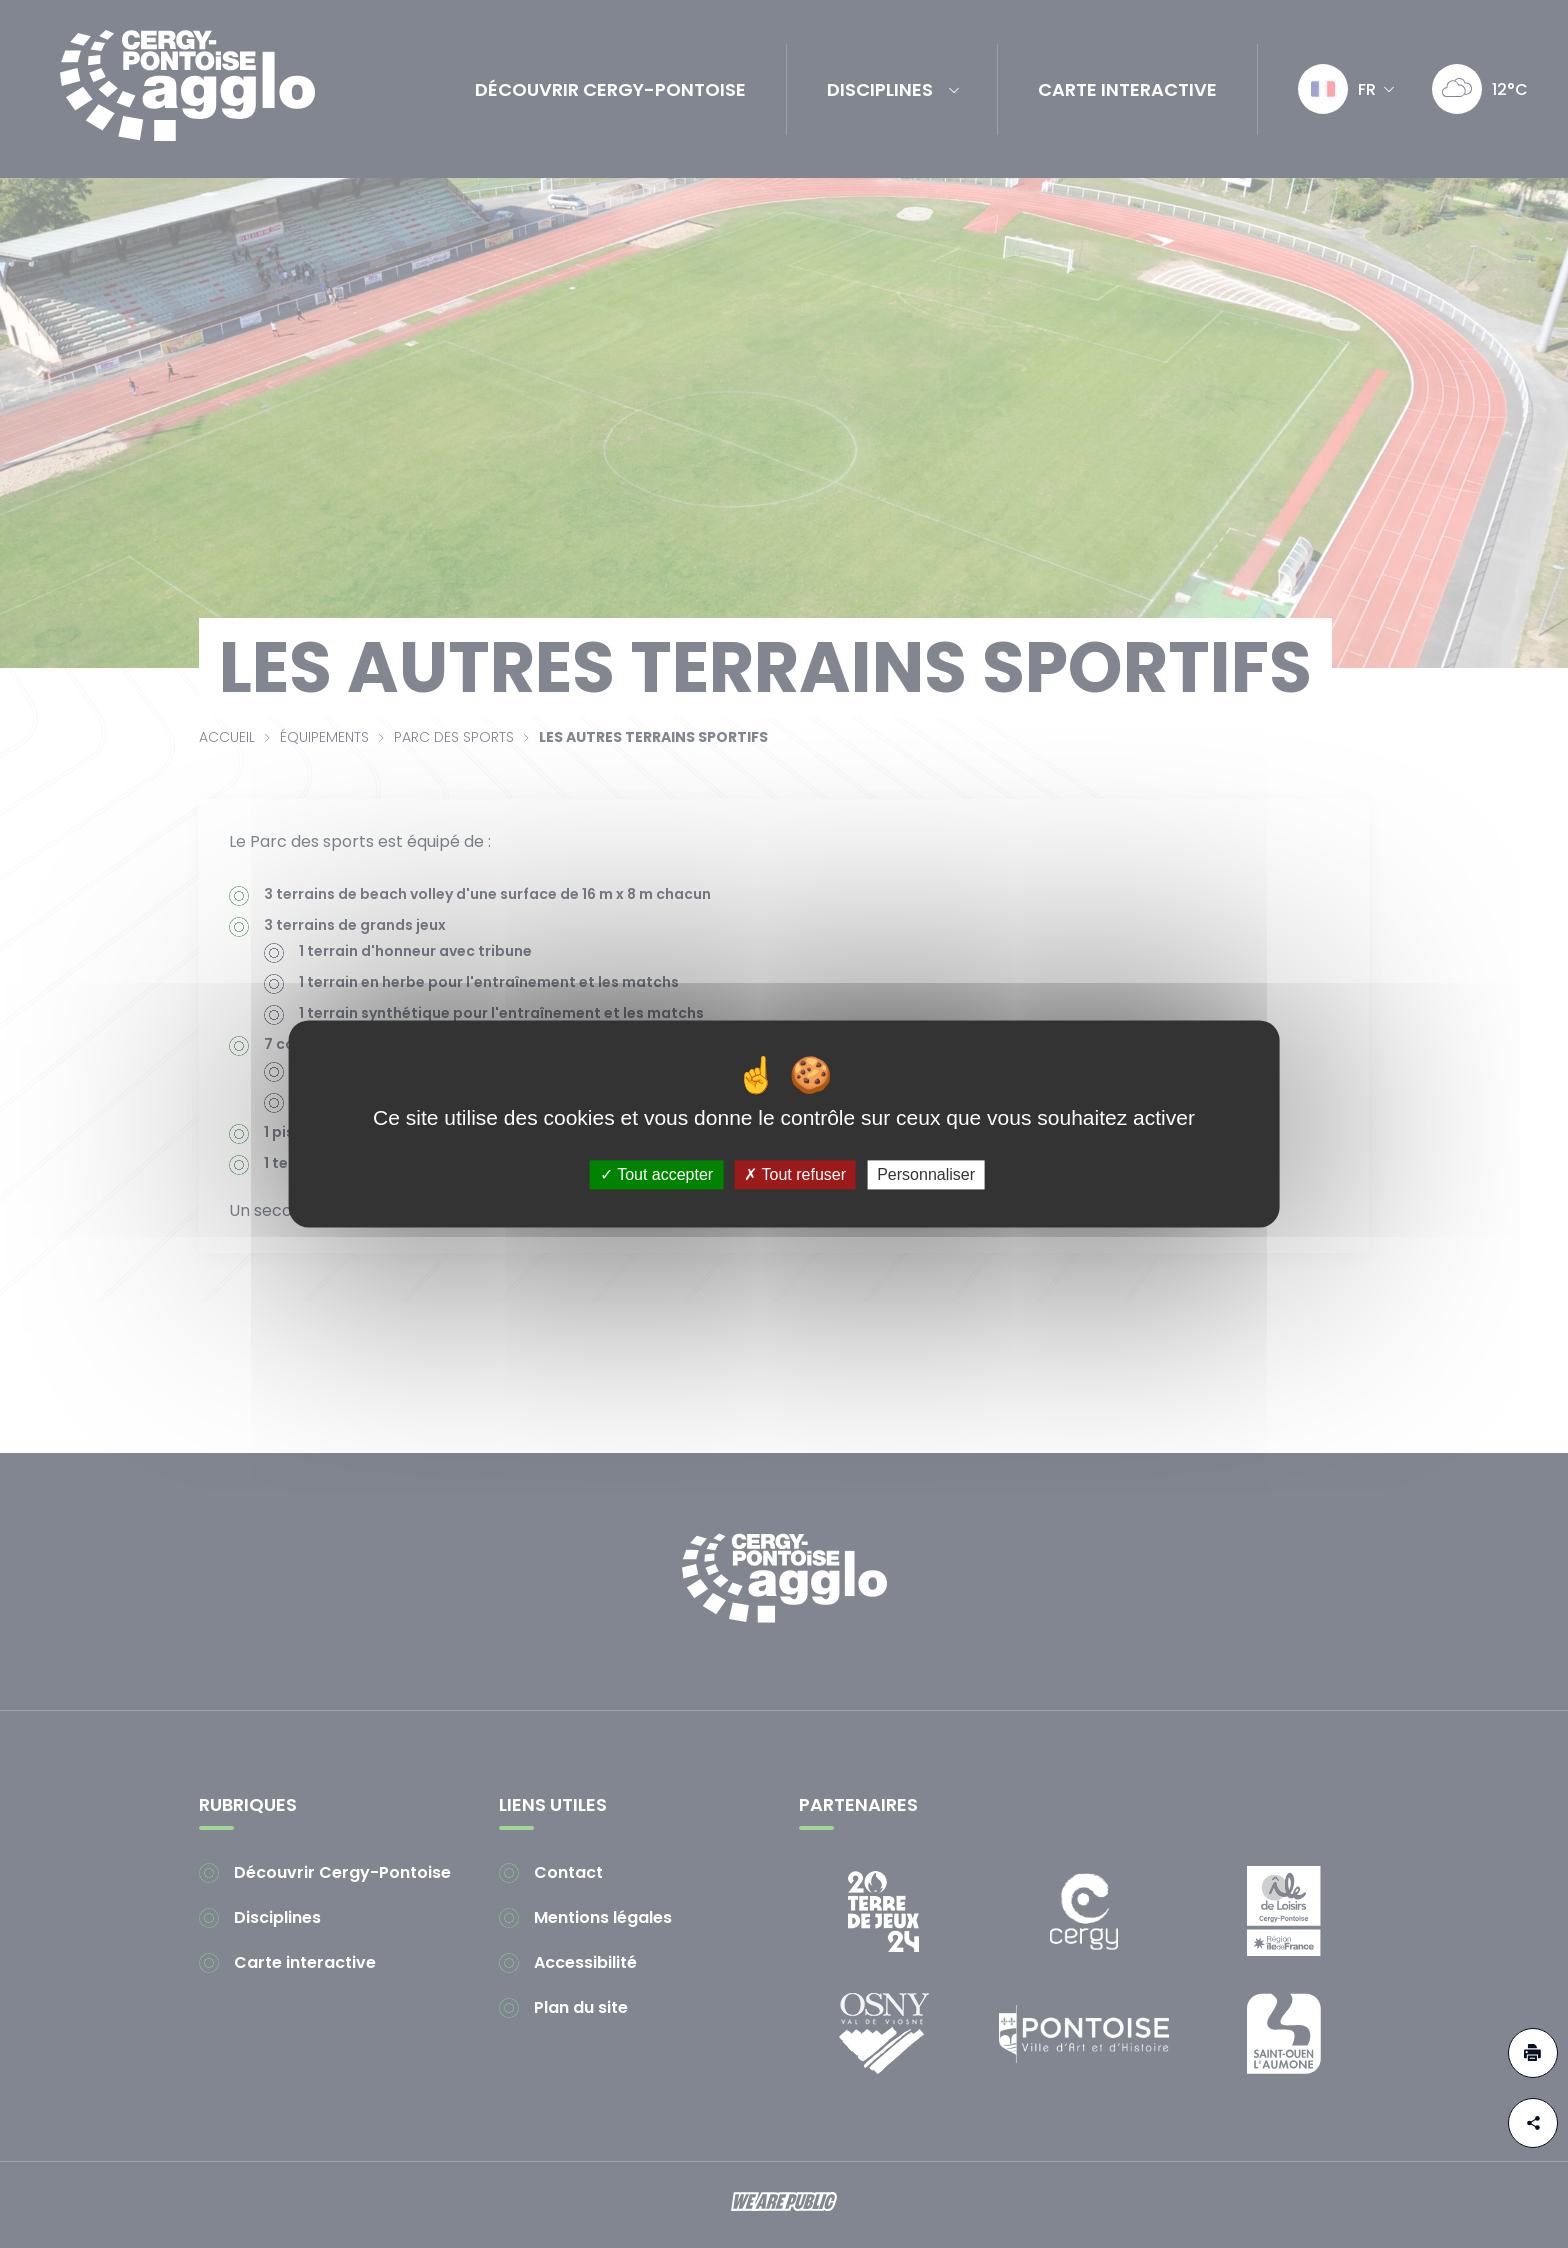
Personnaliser (926, 1174)
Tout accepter (656, 1174)
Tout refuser (795, 1174)
